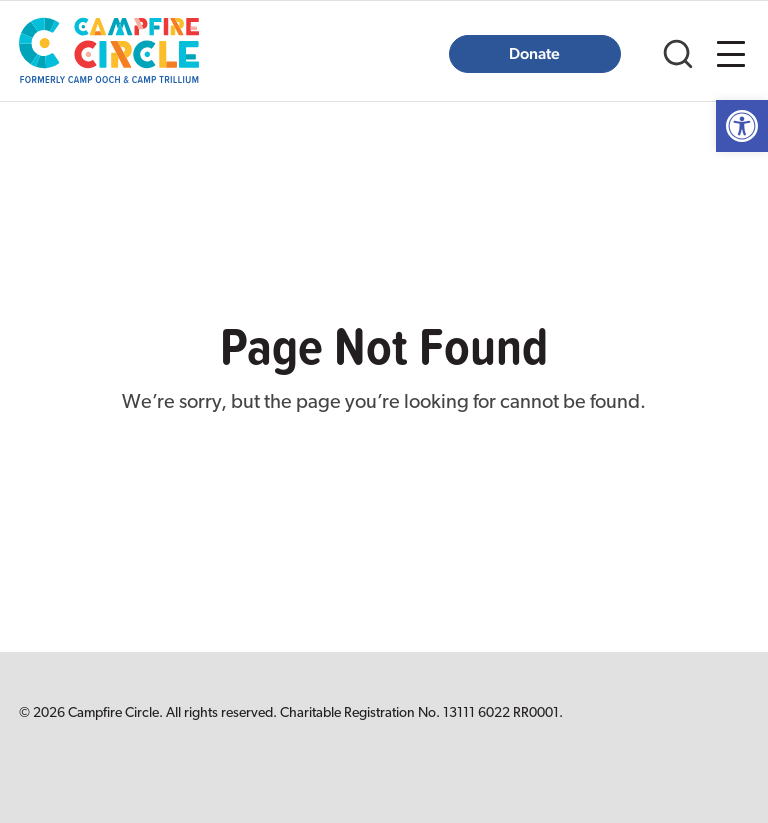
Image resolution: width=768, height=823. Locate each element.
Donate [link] (534, 53)
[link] (742, 126)
